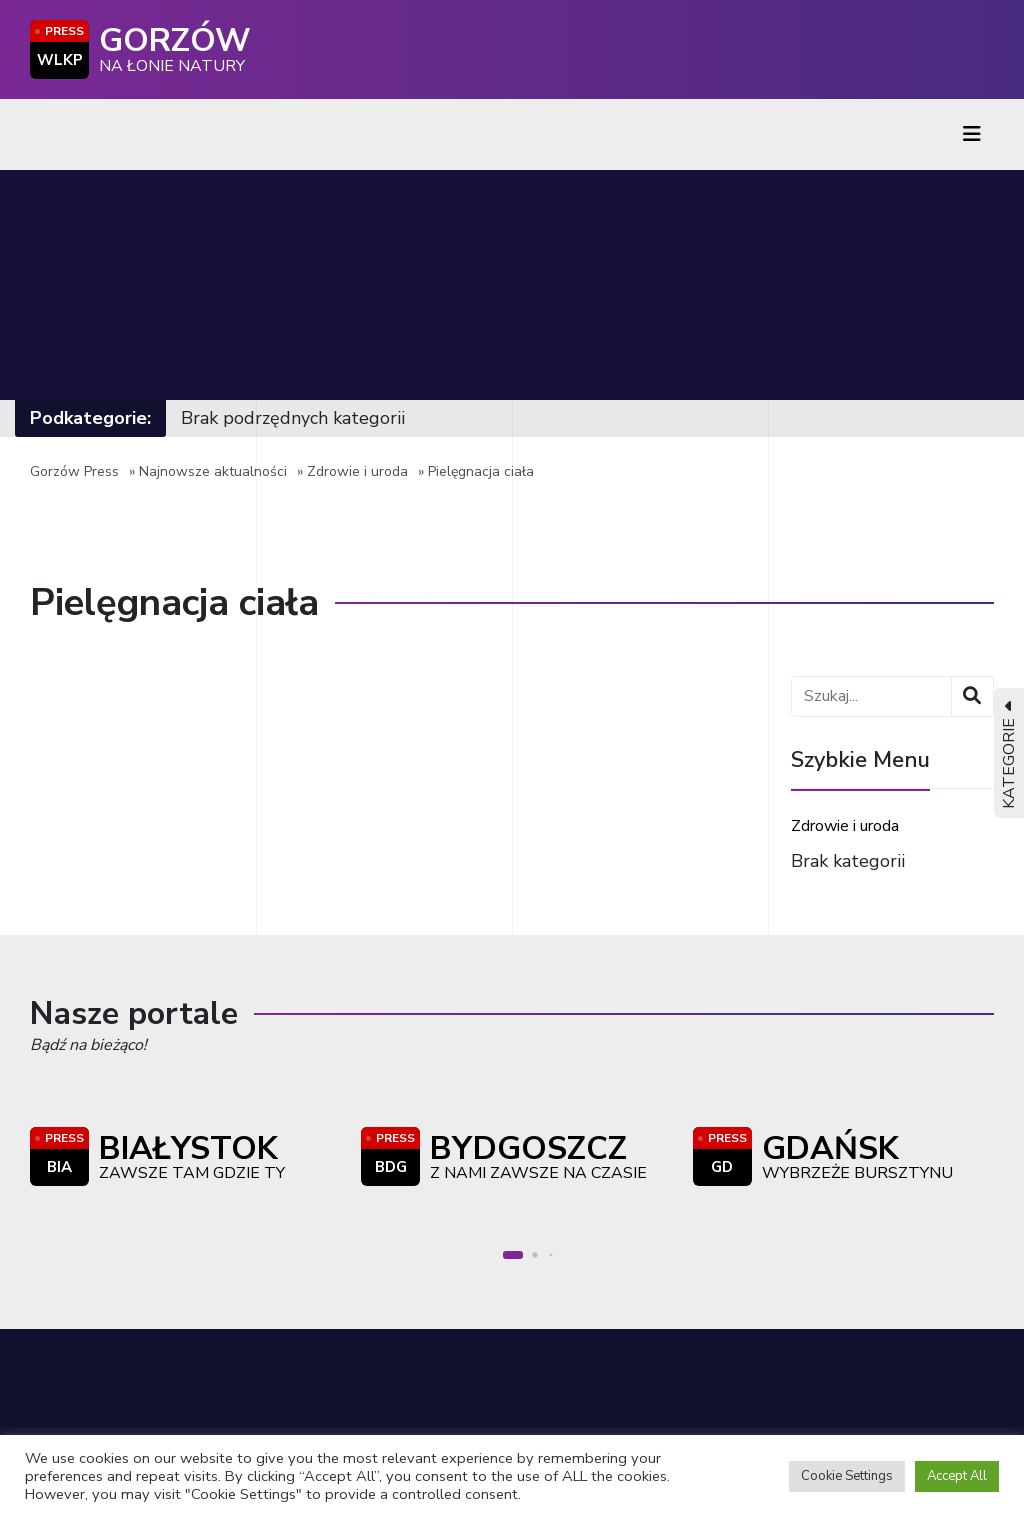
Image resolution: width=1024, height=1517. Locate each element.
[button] (513, 1255)
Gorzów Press (74, 471)
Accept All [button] (957, 1476)
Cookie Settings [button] (847, 1476)
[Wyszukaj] (972, 696)
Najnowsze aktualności (213, 471)
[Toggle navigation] (972, 134)
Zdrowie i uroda (357, 471)
